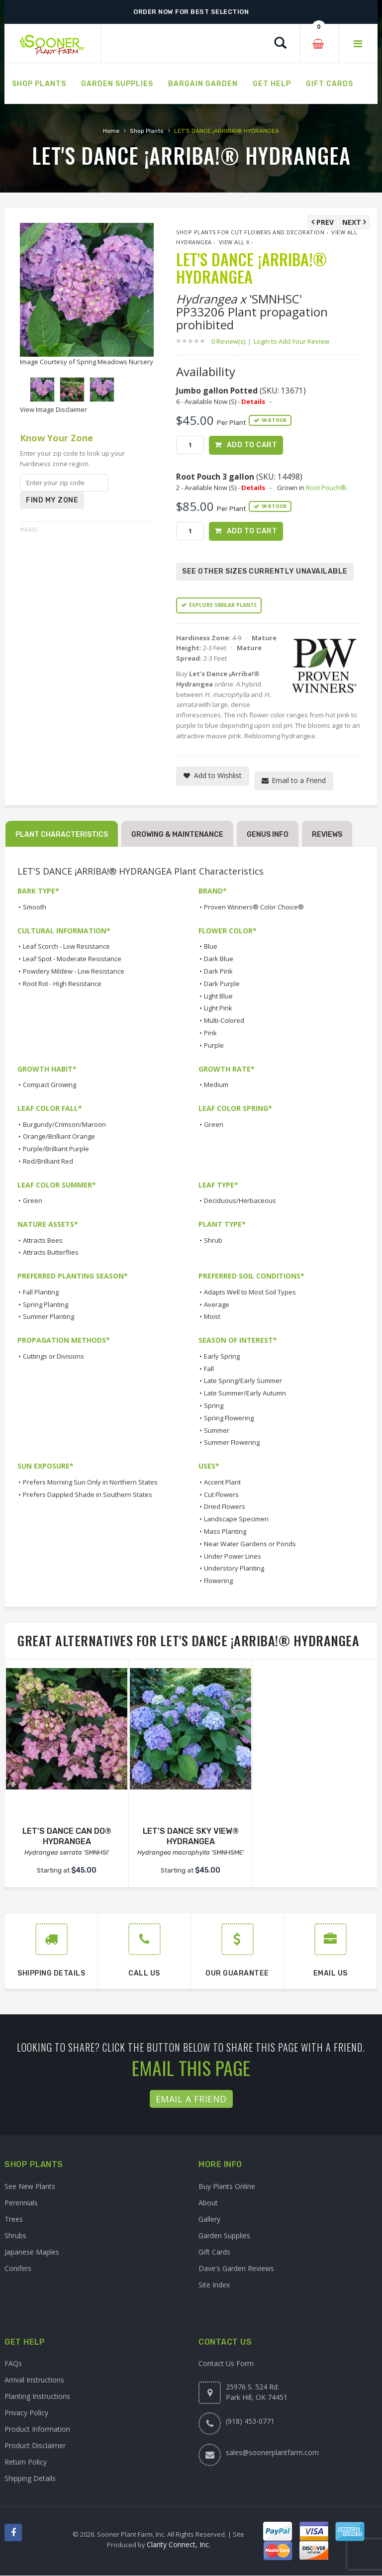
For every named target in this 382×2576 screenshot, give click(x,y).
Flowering (218, 1581)
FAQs (13, 2364)
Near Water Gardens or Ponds (250, 1544)
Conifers (17, 2269)
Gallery (209, 2219)
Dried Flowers (224, 1506)
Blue (210, 946)
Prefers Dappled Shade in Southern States (87, 1494)
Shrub (213, 1240)
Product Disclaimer (35, 2446)
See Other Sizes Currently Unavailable (265, 572)
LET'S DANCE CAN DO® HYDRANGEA (66, 1836)
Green (213, 1124)
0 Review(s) (231, 341)
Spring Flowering (229, 1418)
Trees (13, 2219)
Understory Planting (234, 1568)
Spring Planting (45, 1304)
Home (111, 130)
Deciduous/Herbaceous (240, 1200)
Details (253, 401)
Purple (214, 1045)
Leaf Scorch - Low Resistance (66, 946)
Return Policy (25, 2462)
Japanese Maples (31, 2252)
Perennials (21, 2203)
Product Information (37, 2429)
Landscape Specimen (236, 1519)
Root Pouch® (326, 487)
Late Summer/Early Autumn (245, 1393)
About (208, 2203)
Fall (209, 1368)
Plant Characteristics (61, 834)
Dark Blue (218, 959)
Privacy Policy (26, 2413)
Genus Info (267, 834)
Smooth (34, 907)
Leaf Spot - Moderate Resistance (72, 959)
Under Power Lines (232, 1556)
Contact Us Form (226, 2364)
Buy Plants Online (226, 2186)
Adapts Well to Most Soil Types (250, 1292)
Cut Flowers (221, 1494)
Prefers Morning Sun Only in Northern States (90, 1482)
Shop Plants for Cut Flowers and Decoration (250, 232)
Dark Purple (222, 984)
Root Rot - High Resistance (62, 984)
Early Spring (222, 1356)
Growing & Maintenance (177, 834)
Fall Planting (41, 1292)
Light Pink (218, 1008)
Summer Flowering (232, 1442)
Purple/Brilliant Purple (56, 1149)
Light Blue (218, 995)
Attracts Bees (43, 1240)
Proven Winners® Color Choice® (254, 907)
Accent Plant (222, 1482)
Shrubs (15, 2236)
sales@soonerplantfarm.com (272, 2453)
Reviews (327, 834)
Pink (210, 1033)
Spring (213, 1405)
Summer (216, 1430)
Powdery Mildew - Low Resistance (73, 971)
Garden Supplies (224, 2236)
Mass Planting (225, 1531)
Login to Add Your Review (291, 341)
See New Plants (29, 2186)
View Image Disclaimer (53, 409)
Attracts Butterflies (51, 1252)
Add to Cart (252, 445)
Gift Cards (214, 2252)
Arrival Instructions (34, 2380)
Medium (216, 1085)
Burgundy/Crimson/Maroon (64, 1124)
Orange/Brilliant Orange (59, 1136)
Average (216, 1304)
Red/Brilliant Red (48, 1161)
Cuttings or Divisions (53, 1356)
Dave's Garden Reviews (236, 2269)
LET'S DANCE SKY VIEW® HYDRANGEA (191, 1836)
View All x (234, 242)
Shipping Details (30, 2478)
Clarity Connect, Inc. (178, 2545)
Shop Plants (147, 130)
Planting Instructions (37, 2396)
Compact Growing (49, 1085)
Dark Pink (218, 971)
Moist (212, 1316)
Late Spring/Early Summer (243, 1381)
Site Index (214, 2285)
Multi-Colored (224, 1020)
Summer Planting (48, 1316)
